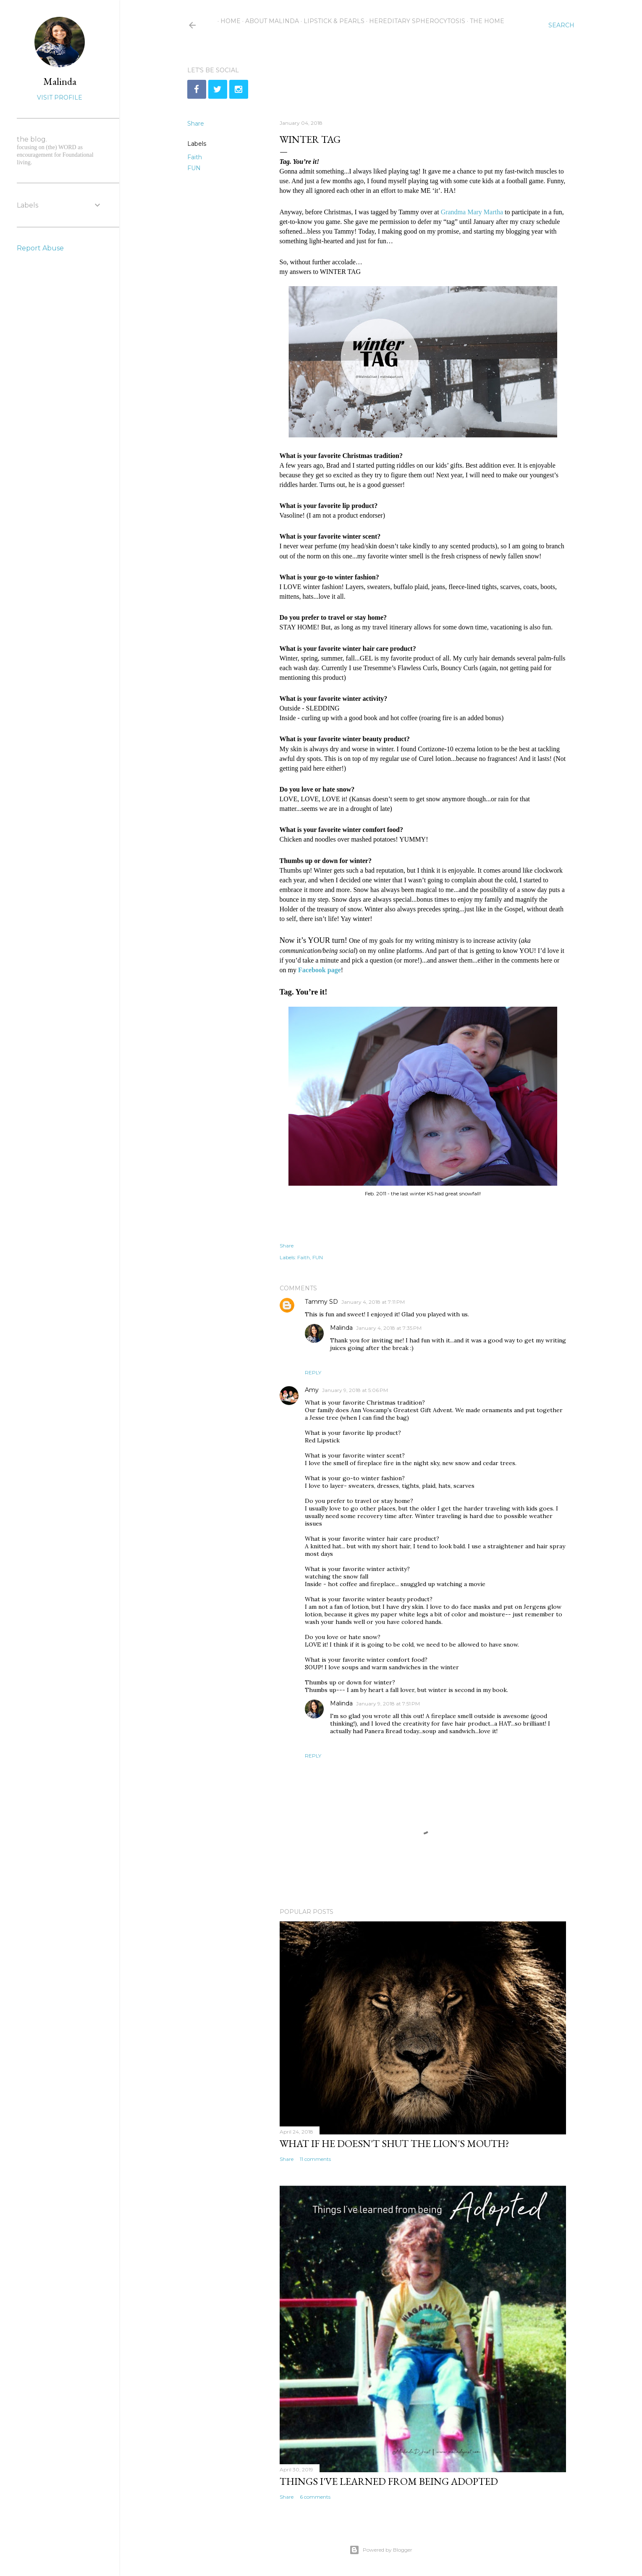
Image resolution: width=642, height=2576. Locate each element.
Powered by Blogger (380, 2550)
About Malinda (269, 21)
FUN (194, 168)
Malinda (341, 1327)
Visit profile (59, 97)
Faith (194, 157)
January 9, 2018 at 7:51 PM (388, 1703)
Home (227, 21)
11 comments (315, 2159)
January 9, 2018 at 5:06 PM (355, 1390)
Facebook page (319, 970)
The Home (484, 21)
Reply (313, 1372)
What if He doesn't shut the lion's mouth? (394, 2143)
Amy (312, 1390)
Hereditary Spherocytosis (414, 21)
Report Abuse (40, 248)
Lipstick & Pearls (331, 21)
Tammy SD (321, 1301)
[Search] (561, 25)
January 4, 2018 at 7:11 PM (373, 1302)
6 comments (315, 2497)
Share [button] (195, 123)
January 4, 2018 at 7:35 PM (389, 1328)
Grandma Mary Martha (472, 212)
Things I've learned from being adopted (389, 2481)
